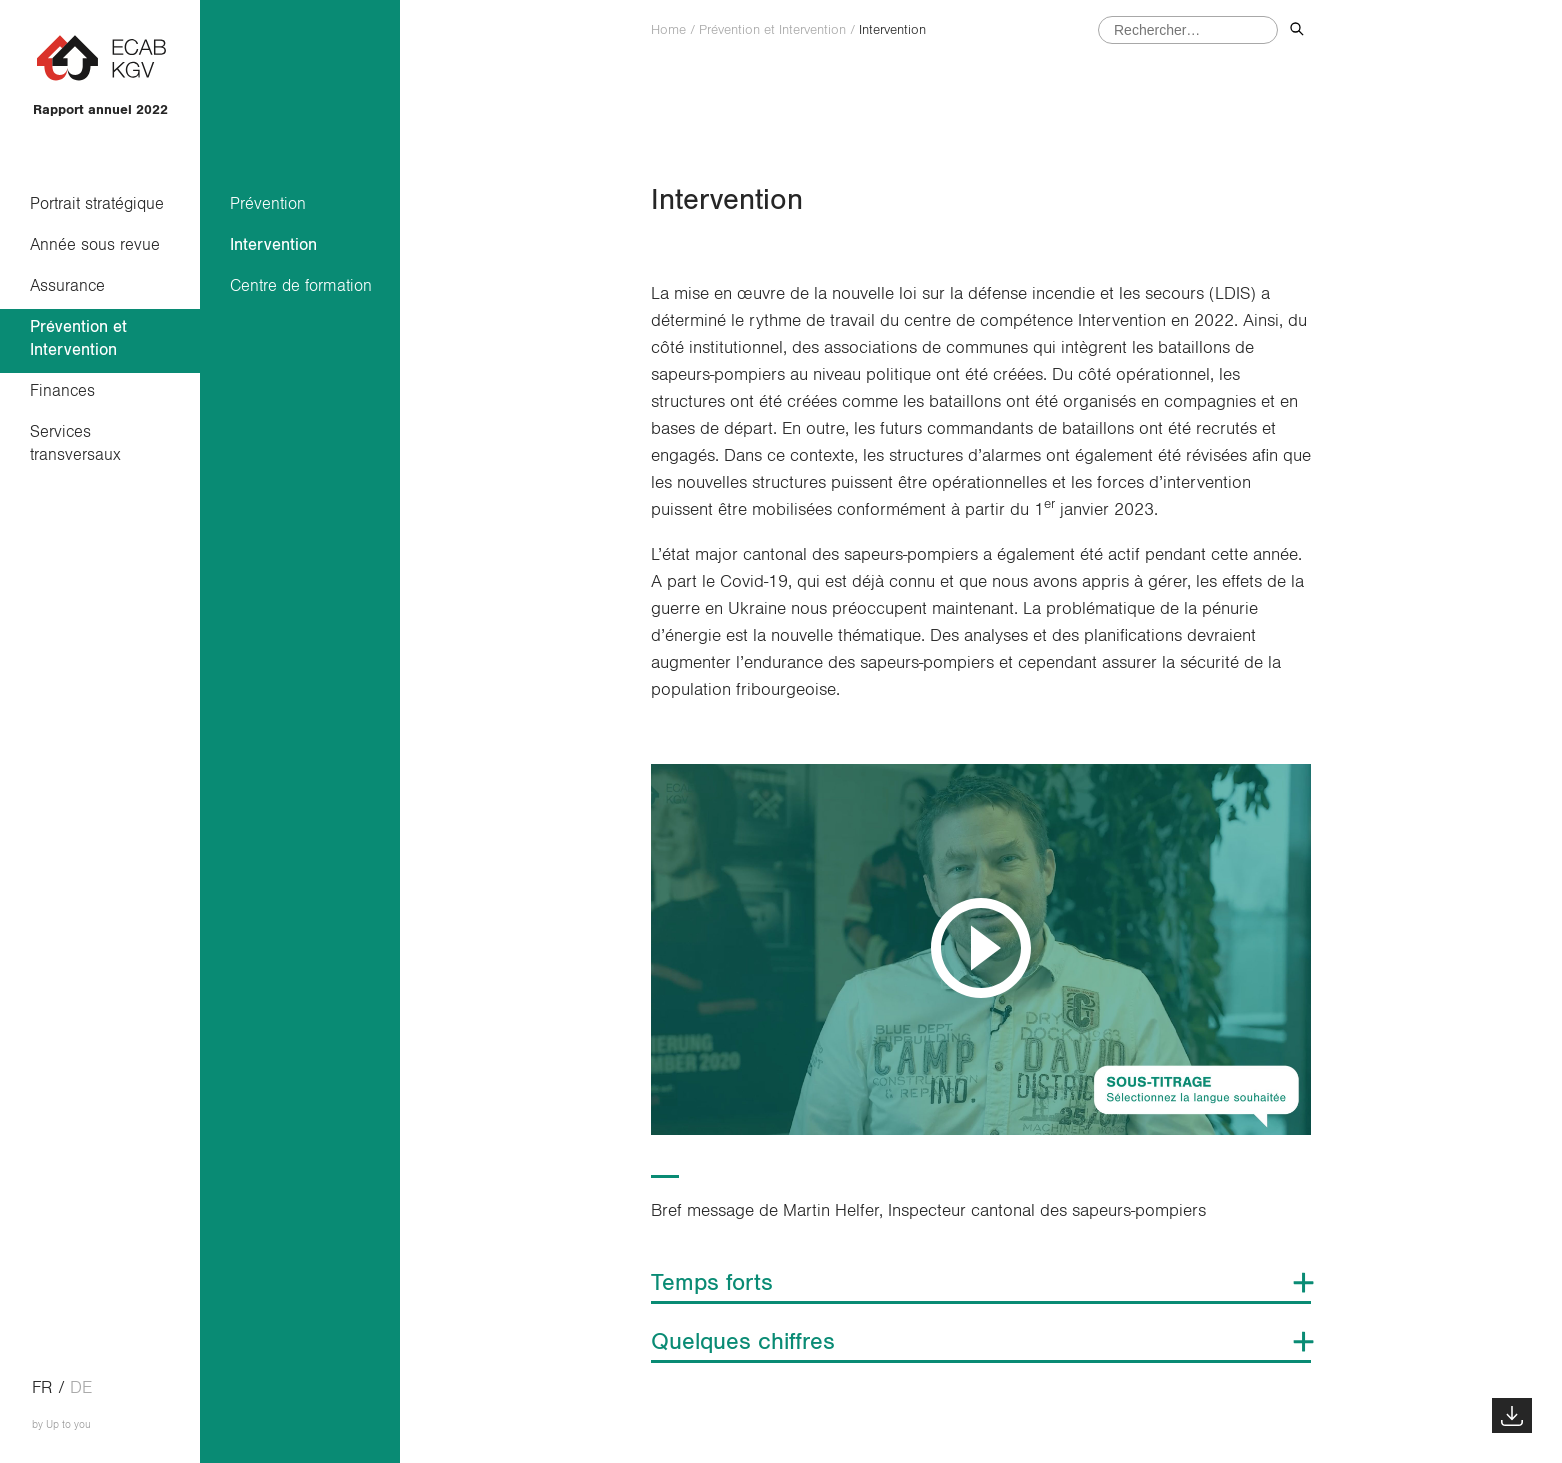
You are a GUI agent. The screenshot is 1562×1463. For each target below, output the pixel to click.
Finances (62, 390)
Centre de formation (301, 285)
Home (668, 30)
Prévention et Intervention (78, 338)
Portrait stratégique (97, 203)
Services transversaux (75, 443)
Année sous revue (95, 244)
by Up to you (61, 1424)
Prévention (268, 203)
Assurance (67, 285)
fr (42, 1388)
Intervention (273, 244)
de (81, 1388)
